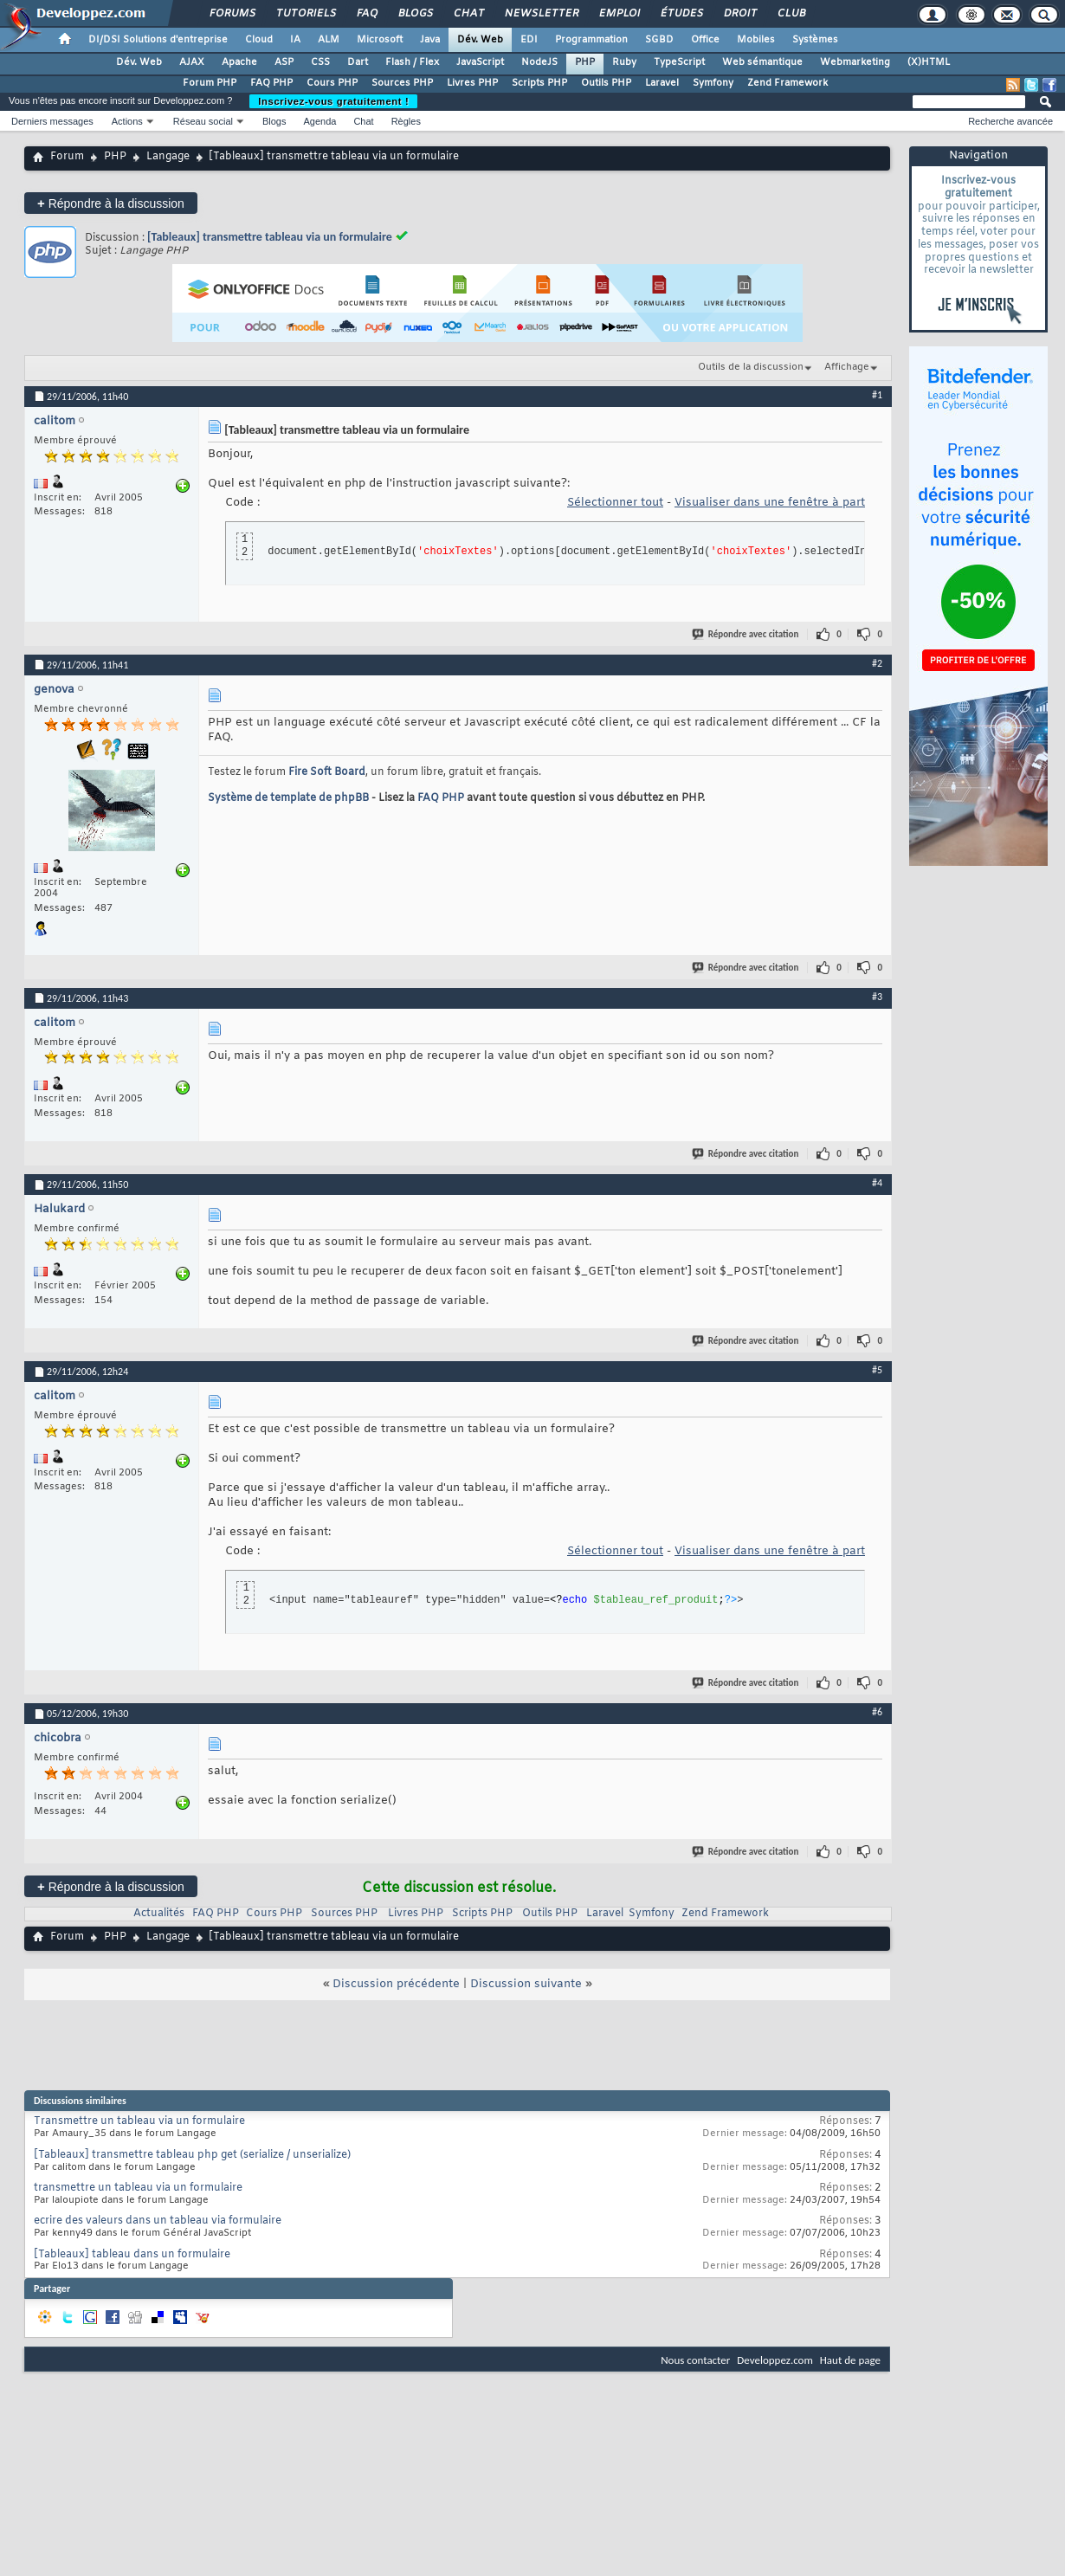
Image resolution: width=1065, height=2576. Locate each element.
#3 (877, 997)
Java (430, 40)
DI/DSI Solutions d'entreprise (158, 40)
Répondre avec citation (746, 634)
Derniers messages (52, 121)
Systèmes (815, 40)
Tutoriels (305, 14)
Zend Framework (787, 83)
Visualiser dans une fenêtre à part (769, 502)
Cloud (259, 40)
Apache (239, 62)
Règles (406, 121)
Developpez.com (775, 2359)
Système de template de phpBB (288, 798)
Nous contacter (695, 2359)
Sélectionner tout (615, 502)
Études (681, 14)
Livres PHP (472, 83)
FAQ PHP (271, 83)
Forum (67, 157)
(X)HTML (928, 62)
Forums (231, 14)
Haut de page (850, 2359)
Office (705, 40)
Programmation (591, 40)
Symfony (713, 83)
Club (790, 14)
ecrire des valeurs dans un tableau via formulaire (157, 2221)
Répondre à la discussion (110, 203)
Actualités (158, 1914)
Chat (468, 14)
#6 (877, 1712)
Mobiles (756, 40)
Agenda (319, 121)
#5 (877, 1370)
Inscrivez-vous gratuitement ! (333, 101)
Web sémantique (762, 62)
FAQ (366, 14)
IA (295, 40)
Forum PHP (209, 83)
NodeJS (539, 62)
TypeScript (679, 62)
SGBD (659, 40)
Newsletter (540, 14)
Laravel (662, 83)
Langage (168, 157)
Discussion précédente (396, 1984)
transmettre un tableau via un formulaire (138, 2188)
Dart (357, 62)
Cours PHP (332, 83)
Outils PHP (606, 83)
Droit (739, 14)
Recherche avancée (1010, 121)
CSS (320, 62)
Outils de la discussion (751, 367)
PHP (585, 62)
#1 (877, 395)
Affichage (846, 367)
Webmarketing (855, 62)
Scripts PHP (539, 83)
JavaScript (480, 62)
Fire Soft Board (326, 772)
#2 (877, 663)
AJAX (191, 62)
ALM (328, 40)
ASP (284, 62)
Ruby (624, 62)
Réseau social (203, 121)
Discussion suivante (526, 1984)
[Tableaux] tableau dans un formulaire (132, 2255)
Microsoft (380, 40)
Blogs (415, 14)
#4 (877, 1183)
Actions (127, 121)
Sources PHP (402, 83)
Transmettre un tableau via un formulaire (139, 2121)
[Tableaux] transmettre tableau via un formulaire (269, 236)
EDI (529, 40)
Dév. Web (480, 40)
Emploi (619, 14)
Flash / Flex (412, 62)
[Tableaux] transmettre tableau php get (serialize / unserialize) (192, 2155)
